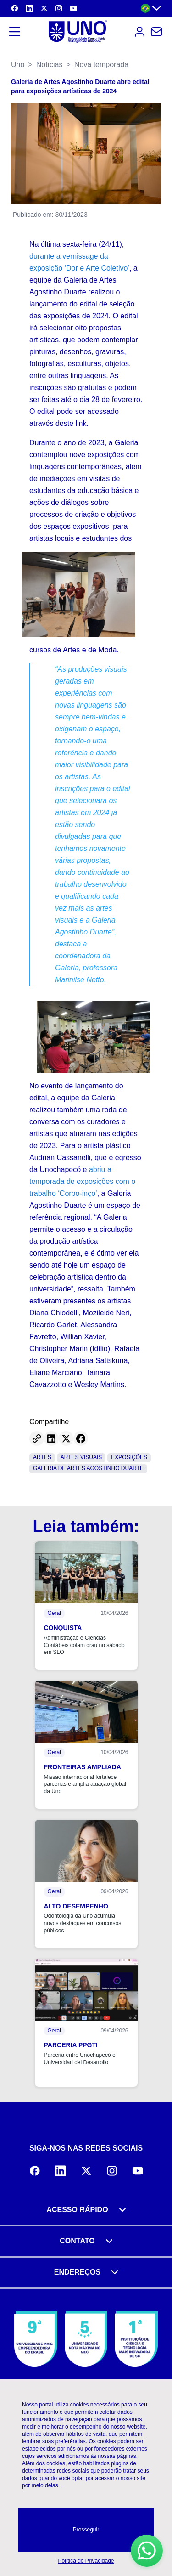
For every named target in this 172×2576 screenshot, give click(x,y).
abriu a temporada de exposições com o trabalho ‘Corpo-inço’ (82, 1181)
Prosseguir (86, 2529)
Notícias (49, 64)
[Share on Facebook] (80, 1438)
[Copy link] (36, 1438)
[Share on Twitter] (66, 1438)
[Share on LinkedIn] (51, 1438)
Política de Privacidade (86, 2561)
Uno (17, 64)
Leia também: (86, 1526)
